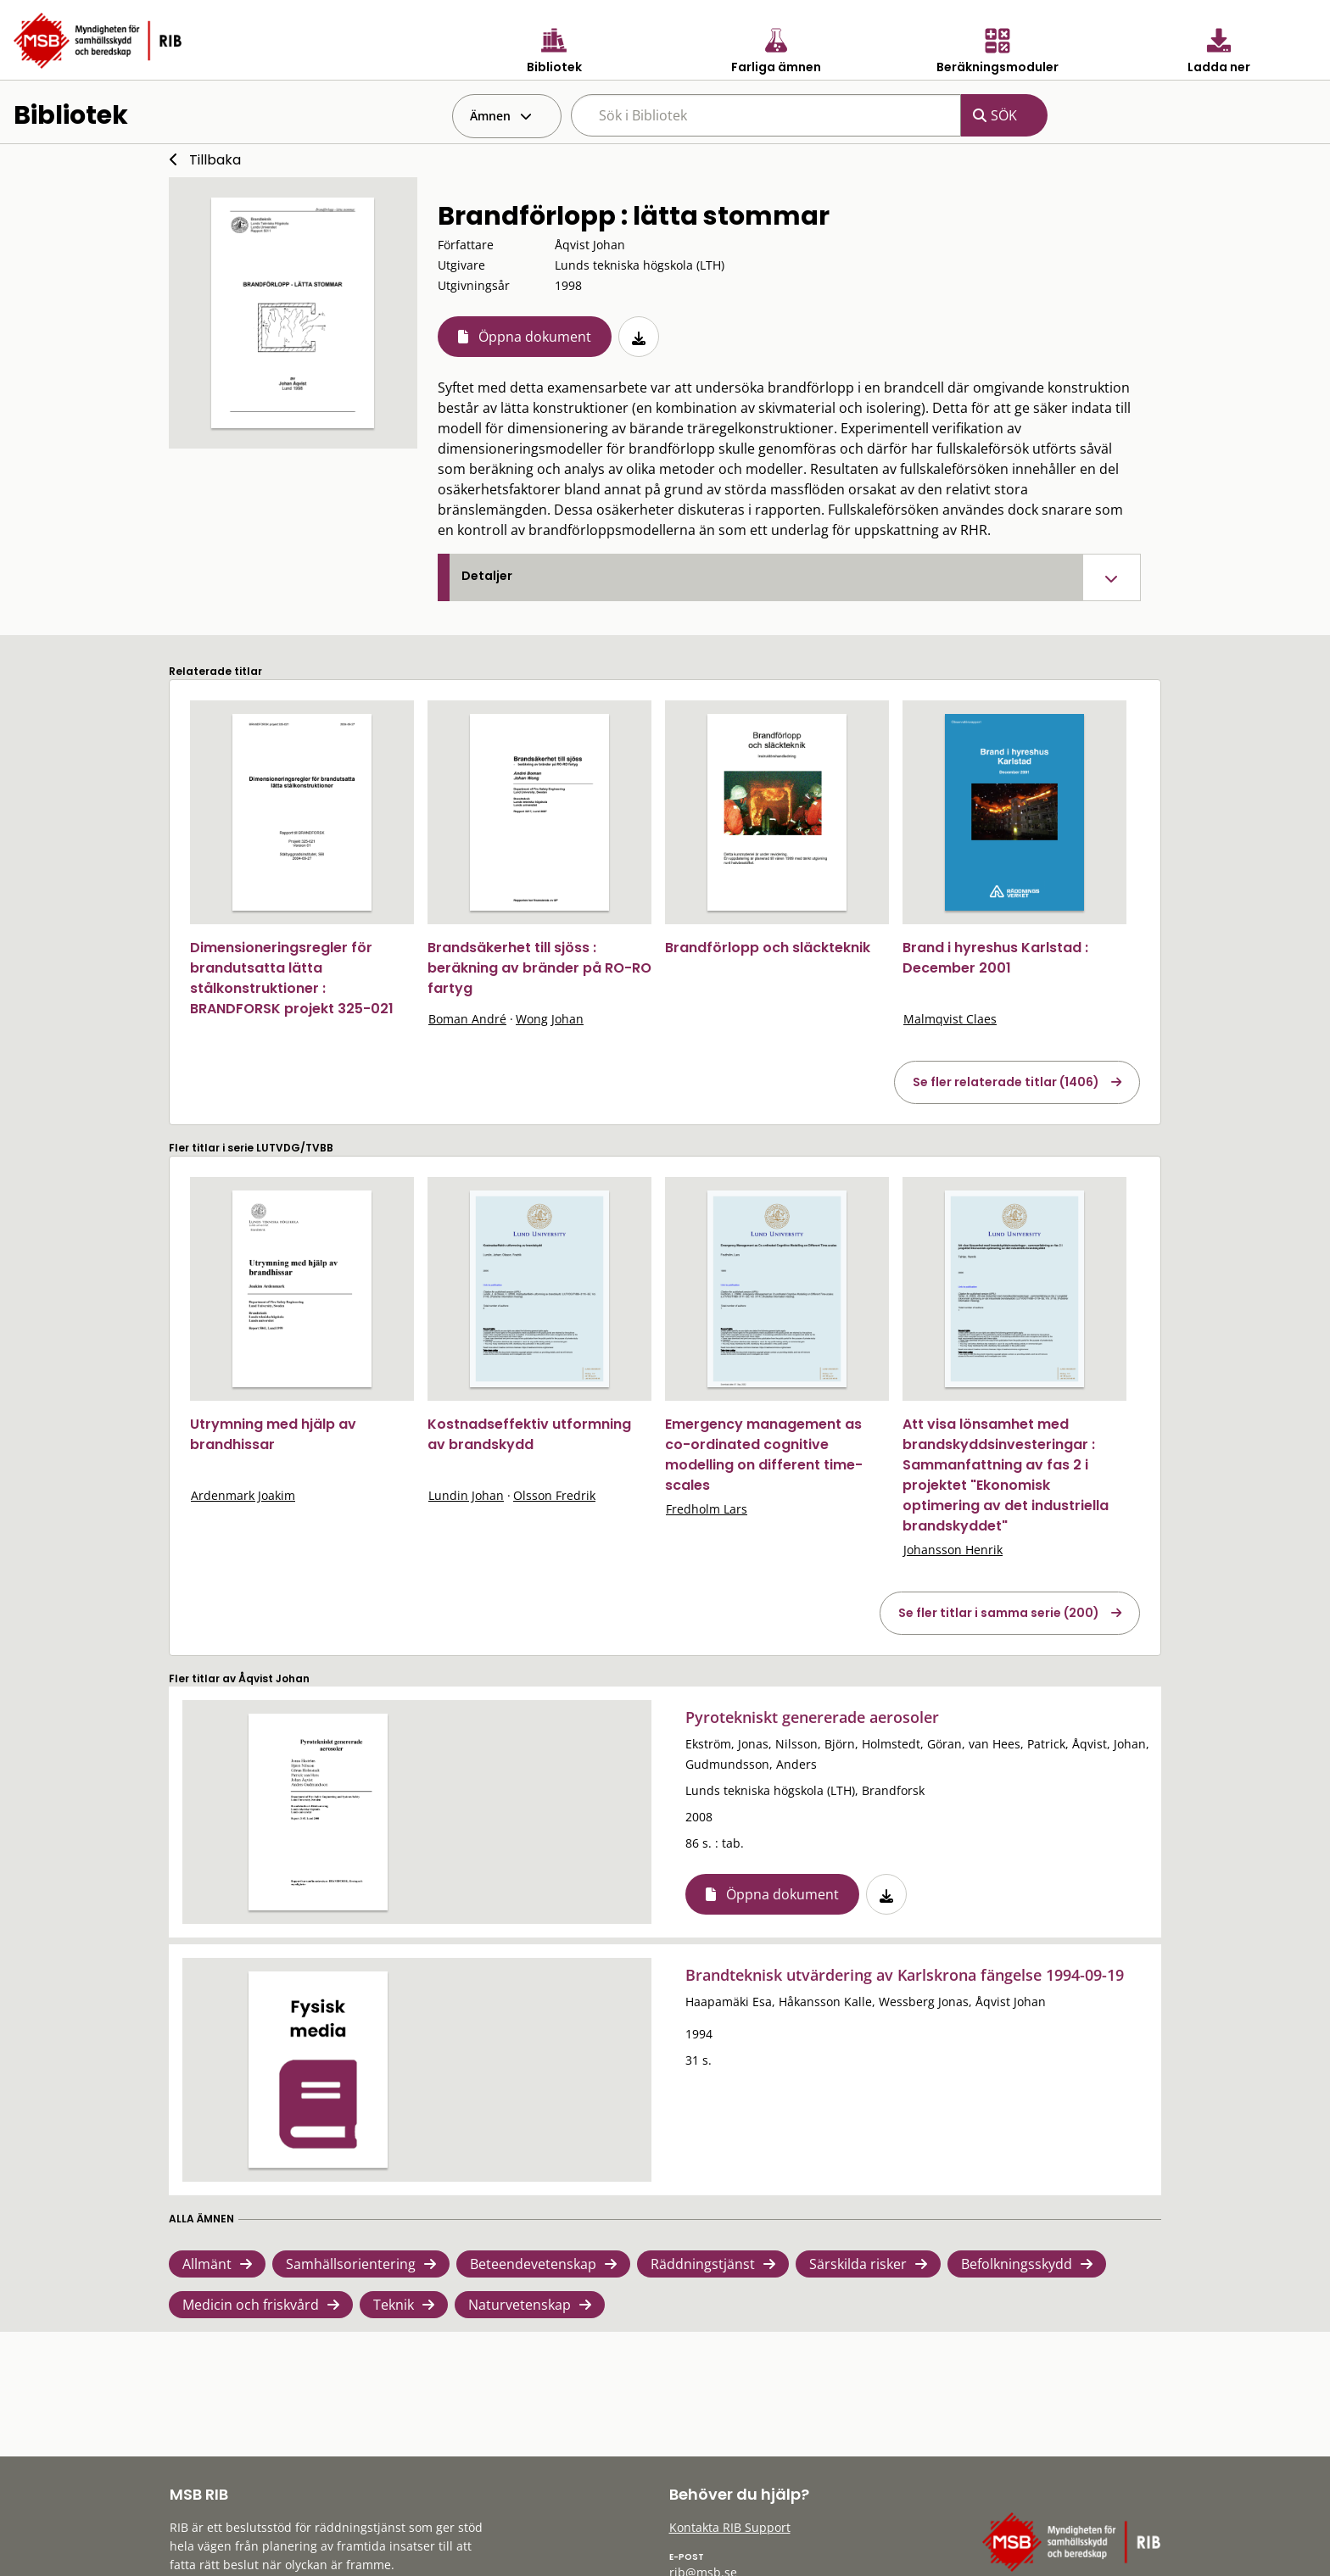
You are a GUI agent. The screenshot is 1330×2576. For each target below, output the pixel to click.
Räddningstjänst (703, 2264)
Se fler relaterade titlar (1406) (1006, 1081)
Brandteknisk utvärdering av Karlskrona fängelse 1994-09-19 (904, 1975)
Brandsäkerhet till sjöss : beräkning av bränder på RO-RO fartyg (539, 968)
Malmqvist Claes (950, 1019)
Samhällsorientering (351, 2264)
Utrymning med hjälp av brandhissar (273, 1434)
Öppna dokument (534, 336)
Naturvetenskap (519, 2304)
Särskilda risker (858, 2264)
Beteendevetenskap (533, 2264)
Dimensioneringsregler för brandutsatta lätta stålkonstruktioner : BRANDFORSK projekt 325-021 (292, 978)
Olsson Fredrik (554, 1495)
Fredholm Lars (706, 1509)
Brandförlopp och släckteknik (767, 947)
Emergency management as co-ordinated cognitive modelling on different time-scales (764, 1454)
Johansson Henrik (953, 1550)
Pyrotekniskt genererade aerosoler (812, 1717)
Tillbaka (215, 160)
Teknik (393, 2304)
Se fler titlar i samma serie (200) (998, 1612)
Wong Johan (550, 1019)
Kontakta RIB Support (730, 2527)
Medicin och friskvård (250, 2304)
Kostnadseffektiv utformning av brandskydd (529, 1434)
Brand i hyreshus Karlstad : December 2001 (995, 958)
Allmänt (207, 2264)
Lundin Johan (466, 1495)
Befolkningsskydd (1016, 2264)
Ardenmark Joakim (243, 1495)
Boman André (467, 1019)
